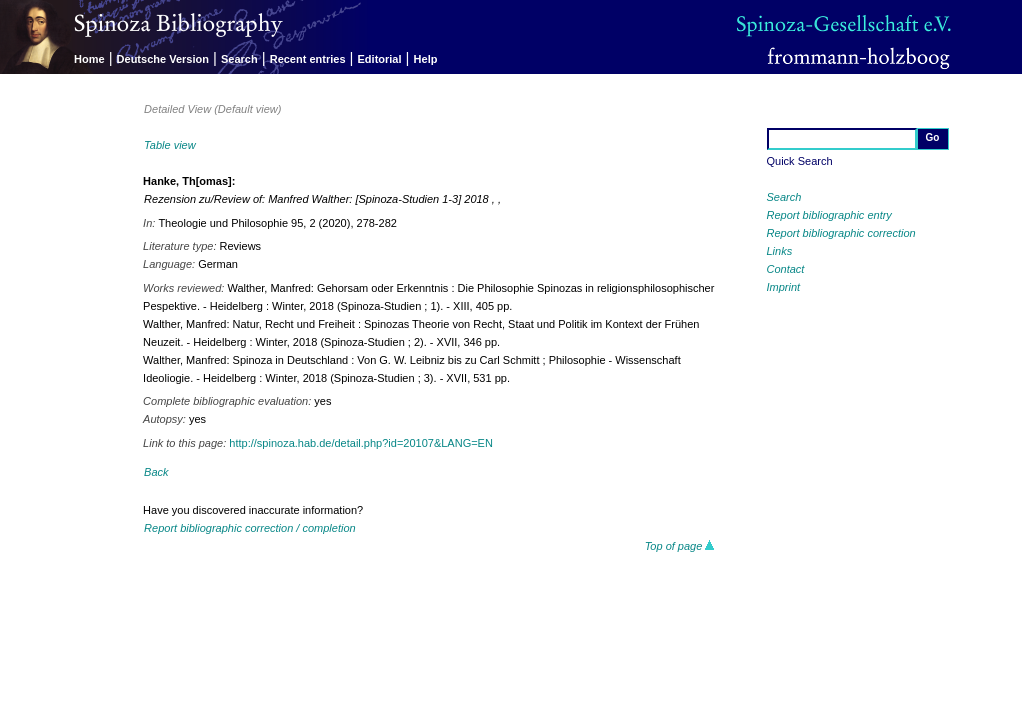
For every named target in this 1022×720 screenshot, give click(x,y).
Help (426, 59)
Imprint (784, 287)
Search (239, 59)
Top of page (680, 546)
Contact (786, 269)
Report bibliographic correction (841, 233)
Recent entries (308, 59)
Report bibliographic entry (829, 215)
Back (156, 472)
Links (780, 251)
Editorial (380, 59)
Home (89, 59)
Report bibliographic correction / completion (250, 528)
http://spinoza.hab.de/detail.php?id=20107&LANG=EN (361, 443)
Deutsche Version (163, 59)
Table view (170, 145)
